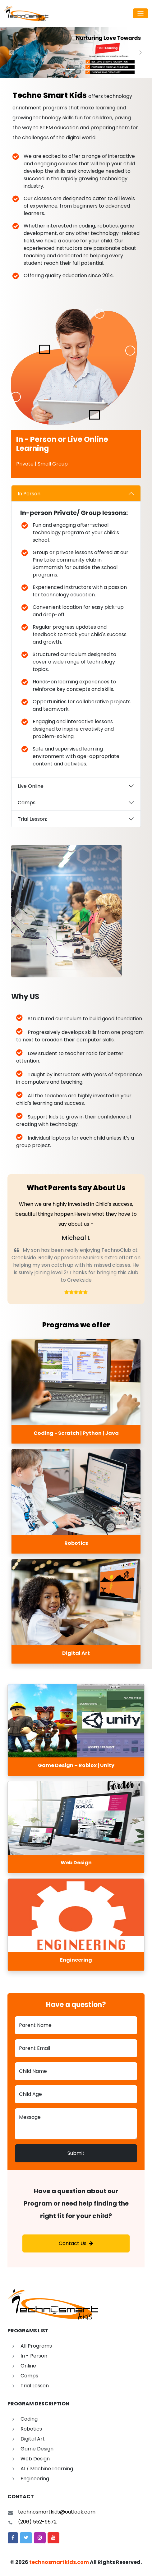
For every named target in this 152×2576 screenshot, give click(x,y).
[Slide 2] (81, 69)
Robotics (31, 2428)
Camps (26, 802)
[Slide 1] (70, 69)
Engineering (35, 2478)
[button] (12, 2538)
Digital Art (33, 2438)
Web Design (35, 2458)
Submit (76, 2153)
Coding (29, 2418)
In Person (29, 493)
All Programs (36, 2345)
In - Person (34, 2355)
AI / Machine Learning (47, 2468)
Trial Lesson (35, 2385)
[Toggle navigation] (140, 13)
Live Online (31, 786)
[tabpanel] (76, 631)
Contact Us (76, 2243)
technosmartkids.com (59, 2562)
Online (28, 2365)
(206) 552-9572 (37, 2521)
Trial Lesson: (32, 819)
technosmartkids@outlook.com (56, 2511)
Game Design (37, 2448)
